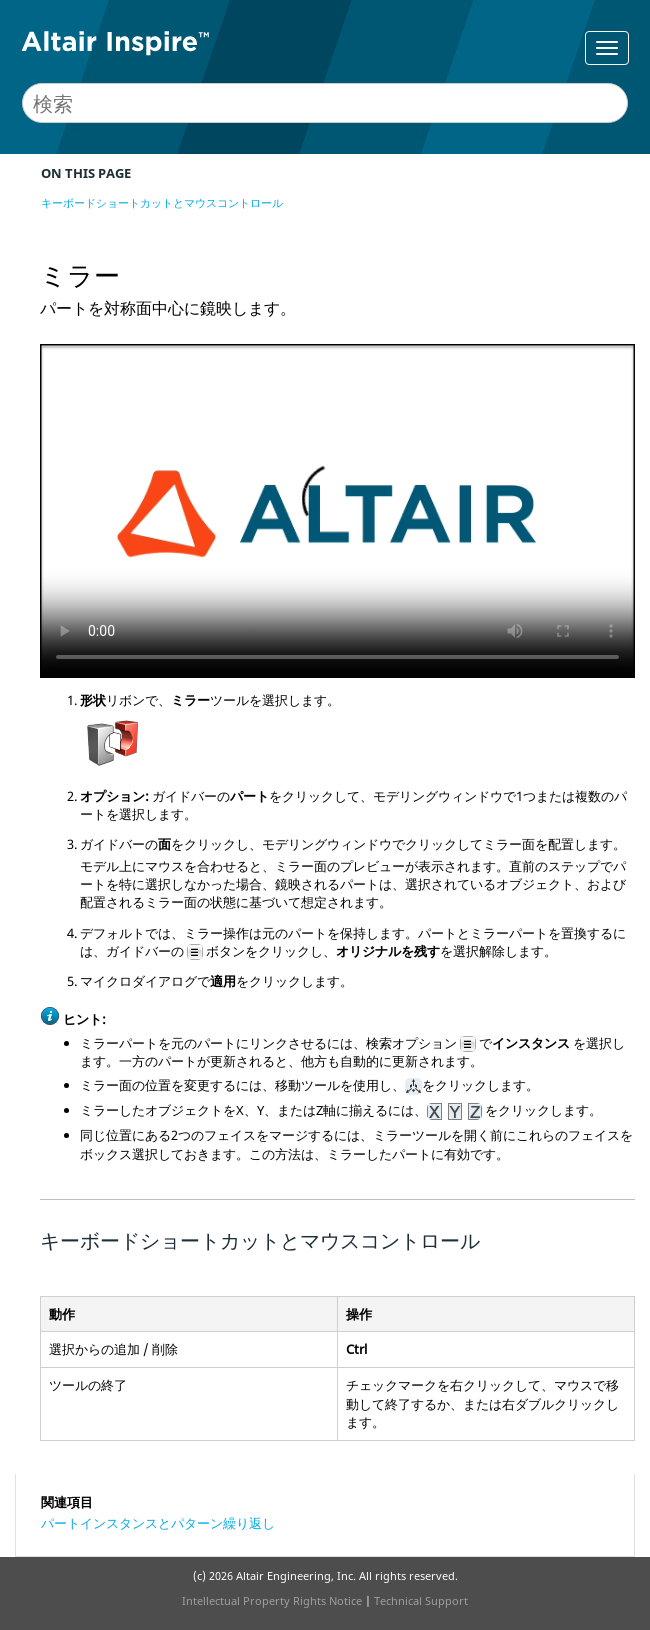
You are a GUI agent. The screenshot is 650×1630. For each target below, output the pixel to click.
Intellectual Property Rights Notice (272, 1600)
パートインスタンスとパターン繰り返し (158, 1523)
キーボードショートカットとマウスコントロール (162, 202)
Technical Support (421, 1600)
